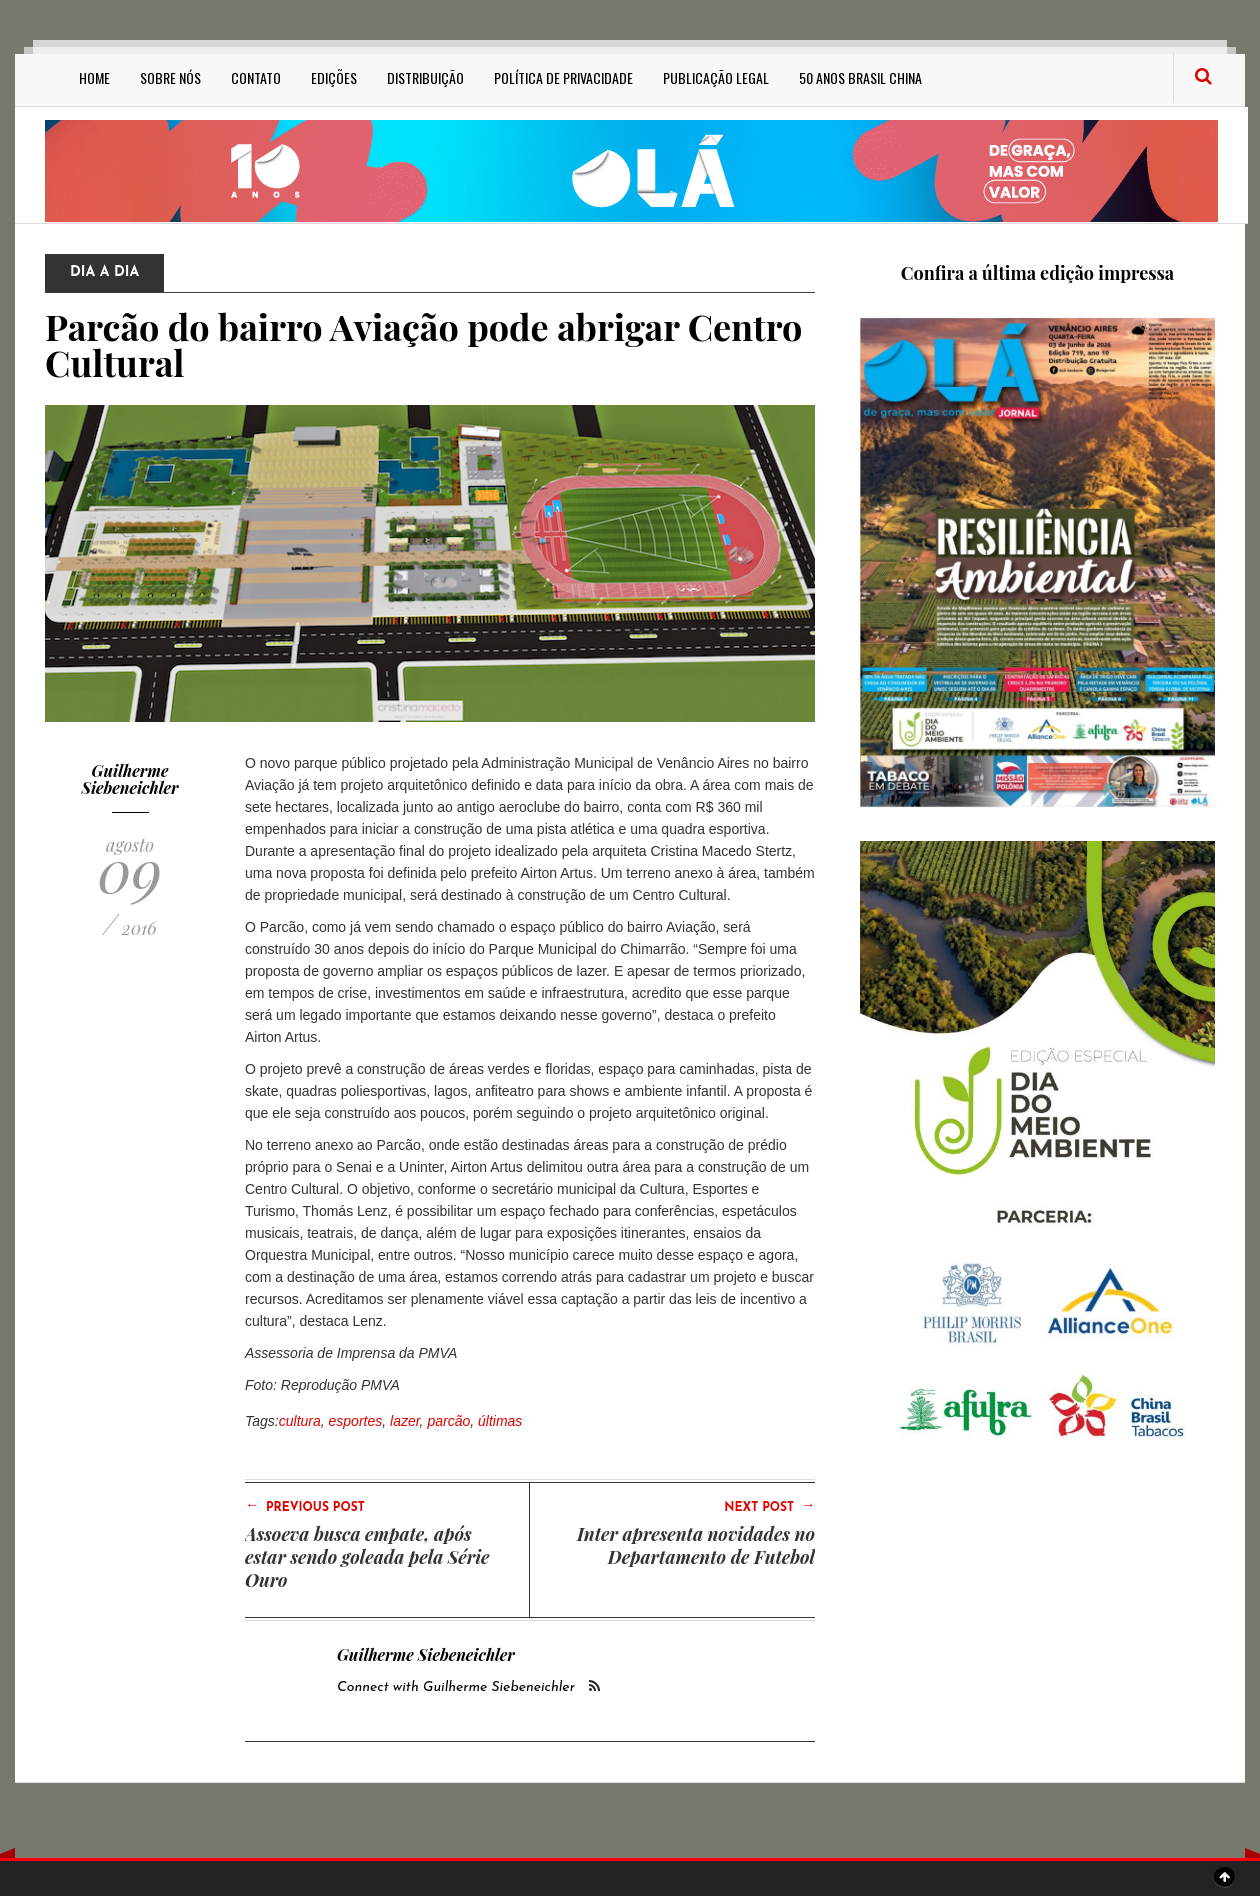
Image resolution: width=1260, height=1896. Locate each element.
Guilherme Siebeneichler (130, 779)
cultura (300, 1421)
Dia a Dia (104, 272)
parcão (448, 1421)
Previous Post (305, 1506)
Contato (256, 77)
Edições (334, 77)
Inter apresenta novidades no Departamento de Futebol (696, 1545)
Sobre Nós (170, 77)
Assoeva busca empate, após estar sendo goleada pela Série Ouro (367, 1557)
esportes (356, 1421)
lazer (405, 1421)
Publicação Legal (716, 77)
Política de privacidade (563, 77)
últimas (500, 1421)
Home (94, 77)
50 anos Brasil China (860, 77)
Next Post (769, 1506)
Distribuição (425, 77)
